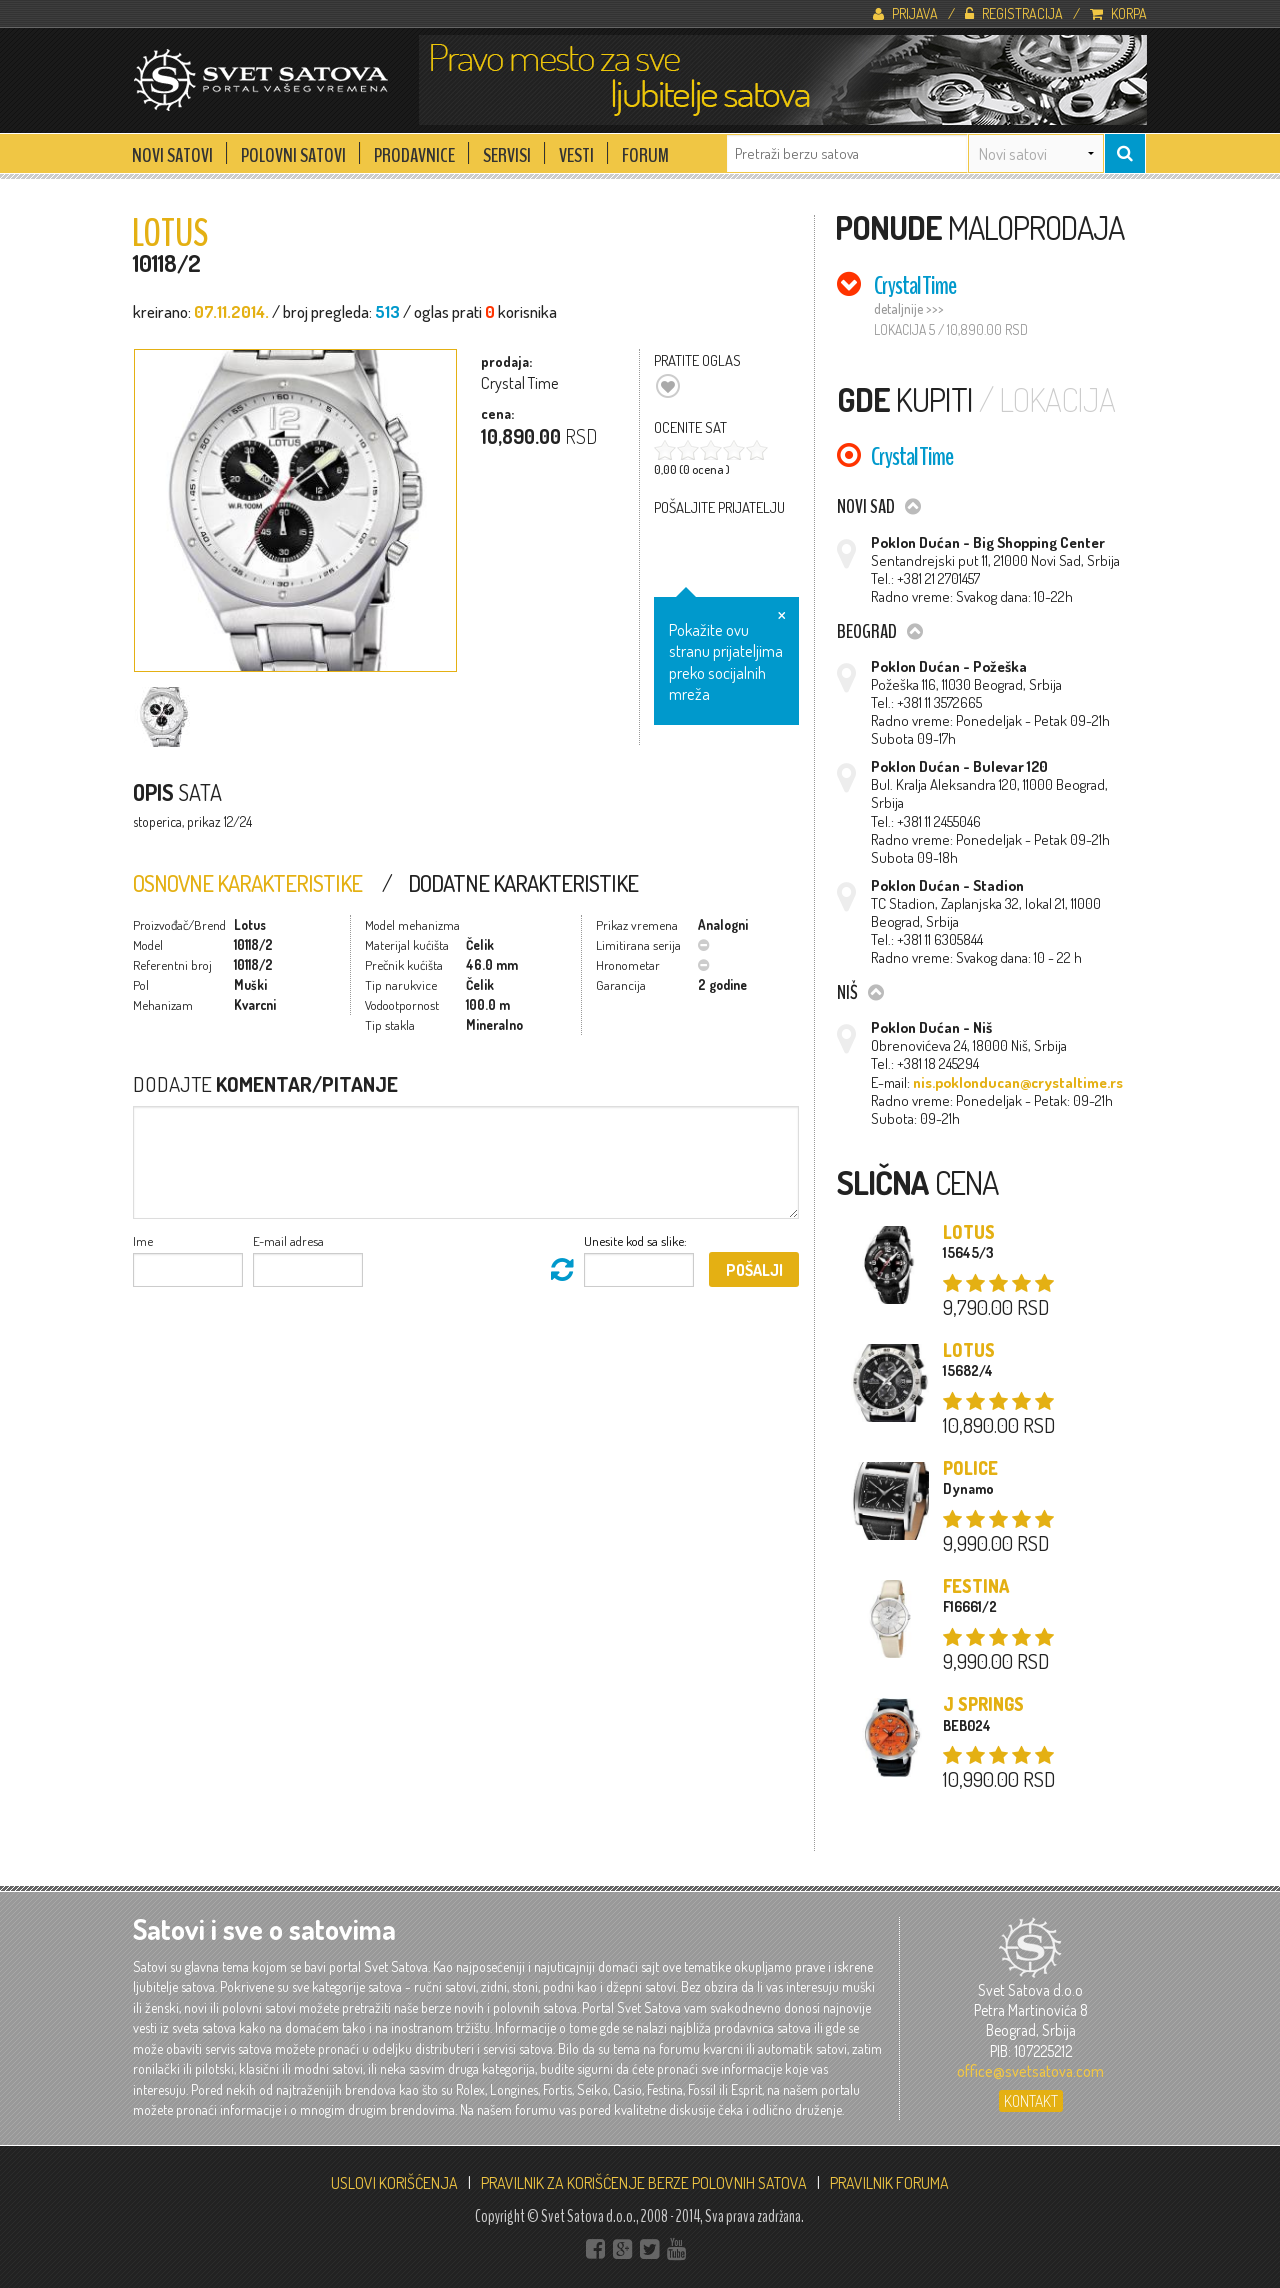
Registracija (1014, 13)
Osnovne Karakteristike (247, 883)
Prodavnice (414, 150)
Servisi (507, 150)
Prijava (905, 13)
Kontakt (1031, 2101)
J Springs (983, 1704)
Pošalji (754, 1270)
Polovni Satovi (293, 150)
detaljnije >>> (909, 308)
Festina (976, 1586)
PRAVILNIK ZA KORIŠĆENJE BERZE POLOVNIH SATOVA (644, 2183)
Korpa (1118, 13)
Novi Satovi (172, 150)
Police (970, 1468)
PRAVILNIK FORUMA (889, 2183)
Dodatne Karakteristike (523, 883)
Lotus (969, 1232)
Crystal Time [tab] (915, 285)
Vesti (576, 150)
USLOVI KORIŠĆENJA (394, 2183)
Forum (645, 150)
